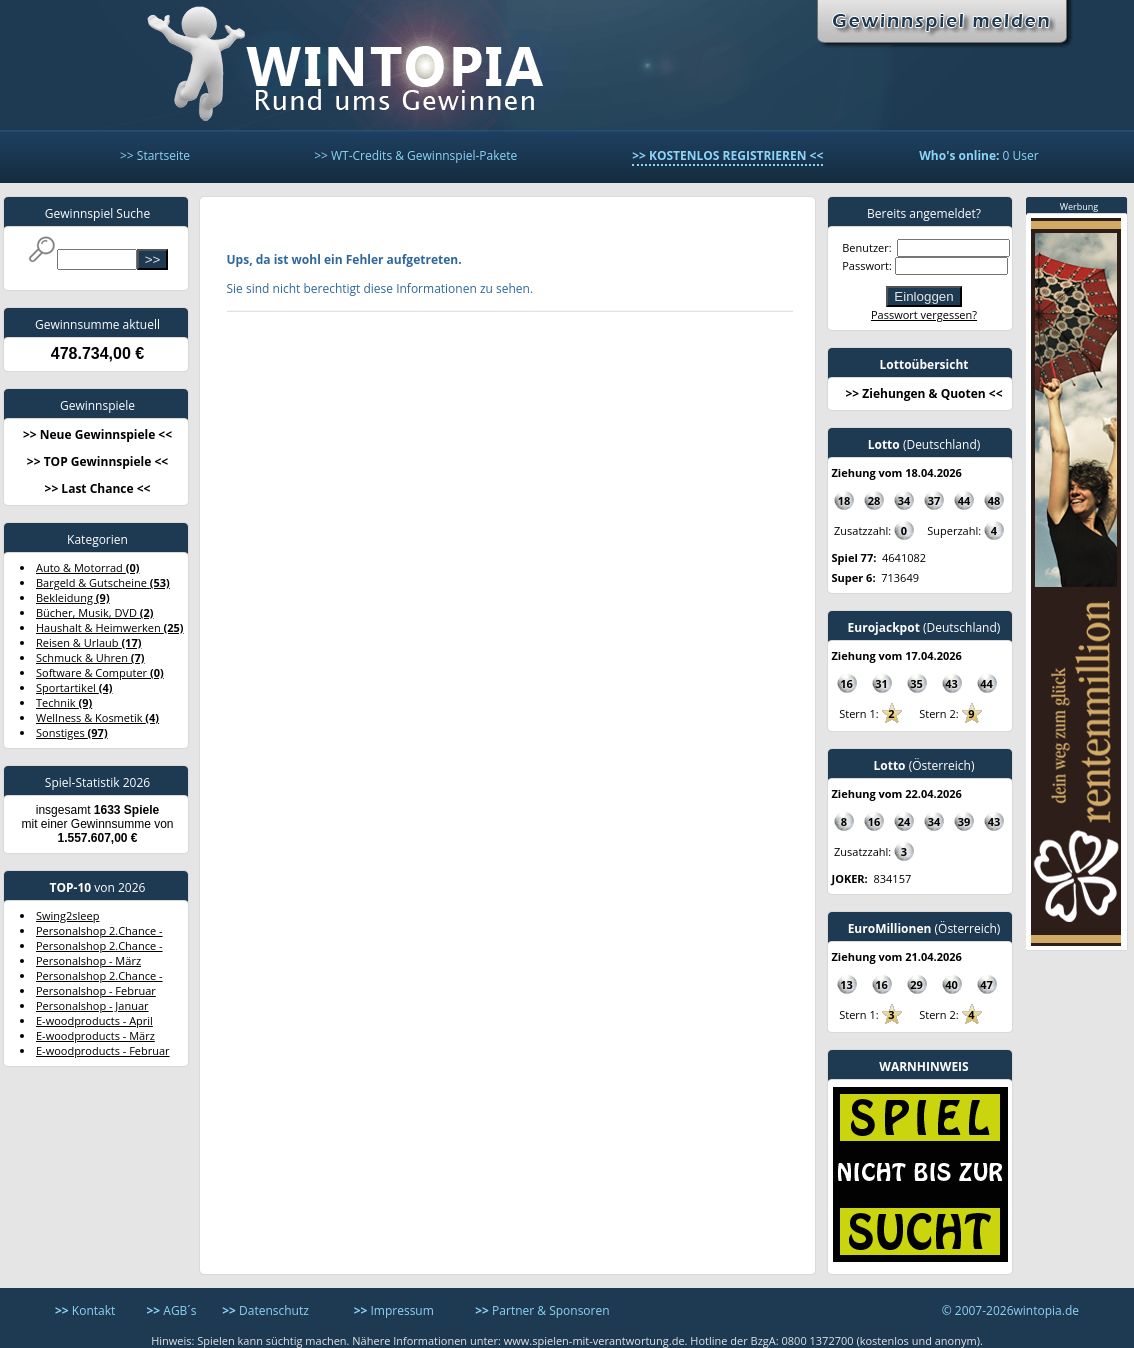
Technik (64, 702)
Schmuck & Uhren (90, 657)
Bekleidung (73, 597)
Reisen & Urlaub (88, 642)
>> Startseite (155, 155)
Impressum (394, 1310)
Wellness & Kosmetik (97, 717)
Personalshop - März (88, 960)
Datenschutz (265, 1310)
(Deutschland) (924, 444)
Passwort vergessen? (924, 314)
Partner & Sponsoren (542, 1310)
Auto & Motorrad (87, 567)
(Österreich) (923, 765)
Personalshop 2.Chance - (99, 930)
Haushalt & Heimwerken (110, 627)
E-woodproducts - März (95, 1035)
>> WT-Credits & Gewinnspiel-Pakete (415, 155)
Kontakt (85, 1310)
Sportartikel (74, 687)
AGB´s (171, 1310)
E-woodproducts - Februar (103, 1050)
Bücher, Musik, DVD (95, 612)
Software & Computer (100, 672)
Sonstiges (72, 732)
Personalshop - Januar (92, 1005)
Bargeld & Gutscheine (103, 582)
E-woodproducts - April (94, 1020)
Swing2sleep (67, 915)
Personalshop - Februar (96, 990)
